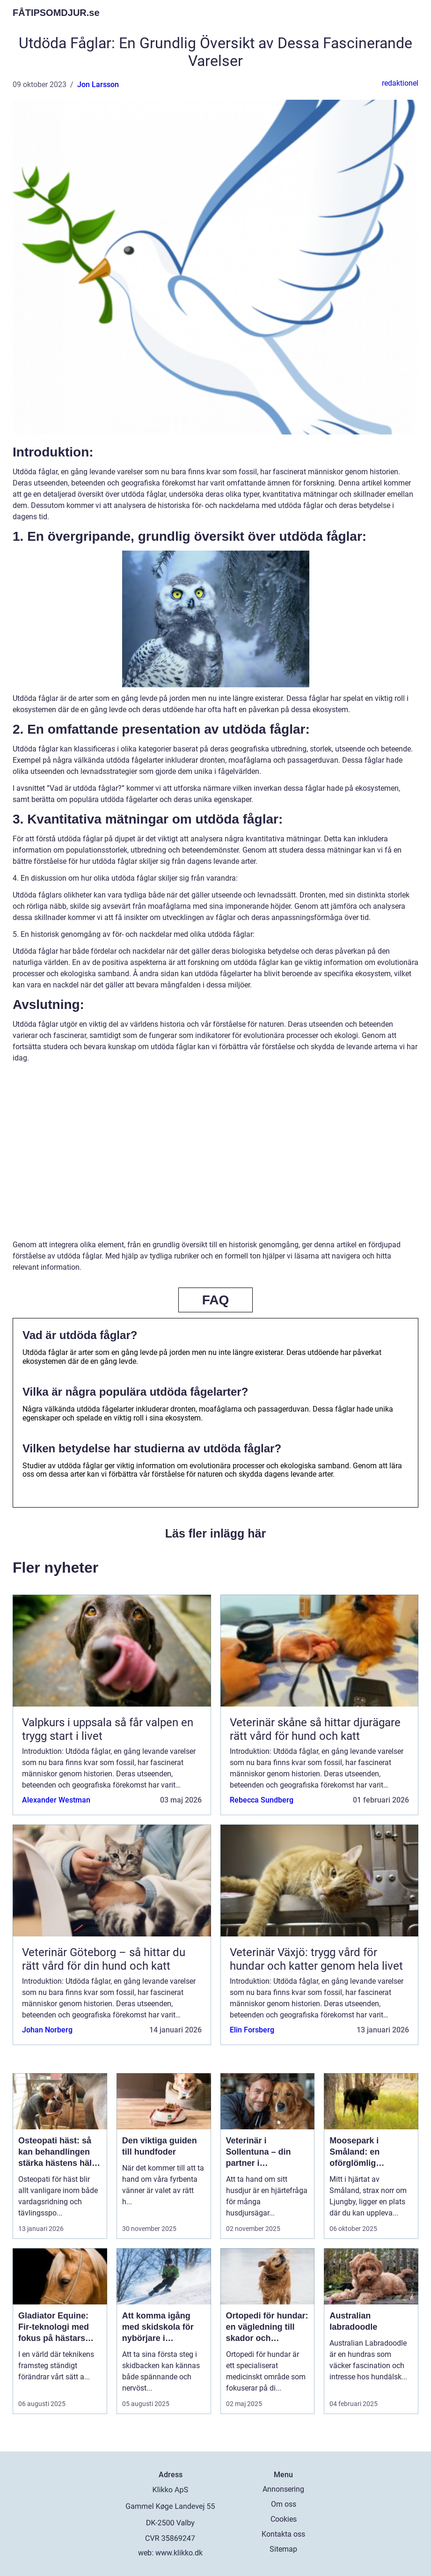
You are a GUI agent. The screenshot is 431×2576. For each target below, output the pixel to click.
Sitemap (283, 2549)
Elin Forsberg (252, 2029)
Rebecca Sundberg (261, 1800)
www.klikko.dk (179, 2552)
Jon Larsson (98, 84)
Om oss (283, 2504)
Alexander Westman (56, 1800)
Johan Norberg (47, 2029)
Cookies (283, 2519)
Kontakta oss (283, 2534)
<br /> (216, 1158)
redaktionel (400, 83)
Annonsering (283, 2489)
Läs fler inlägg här (215, 1533)
